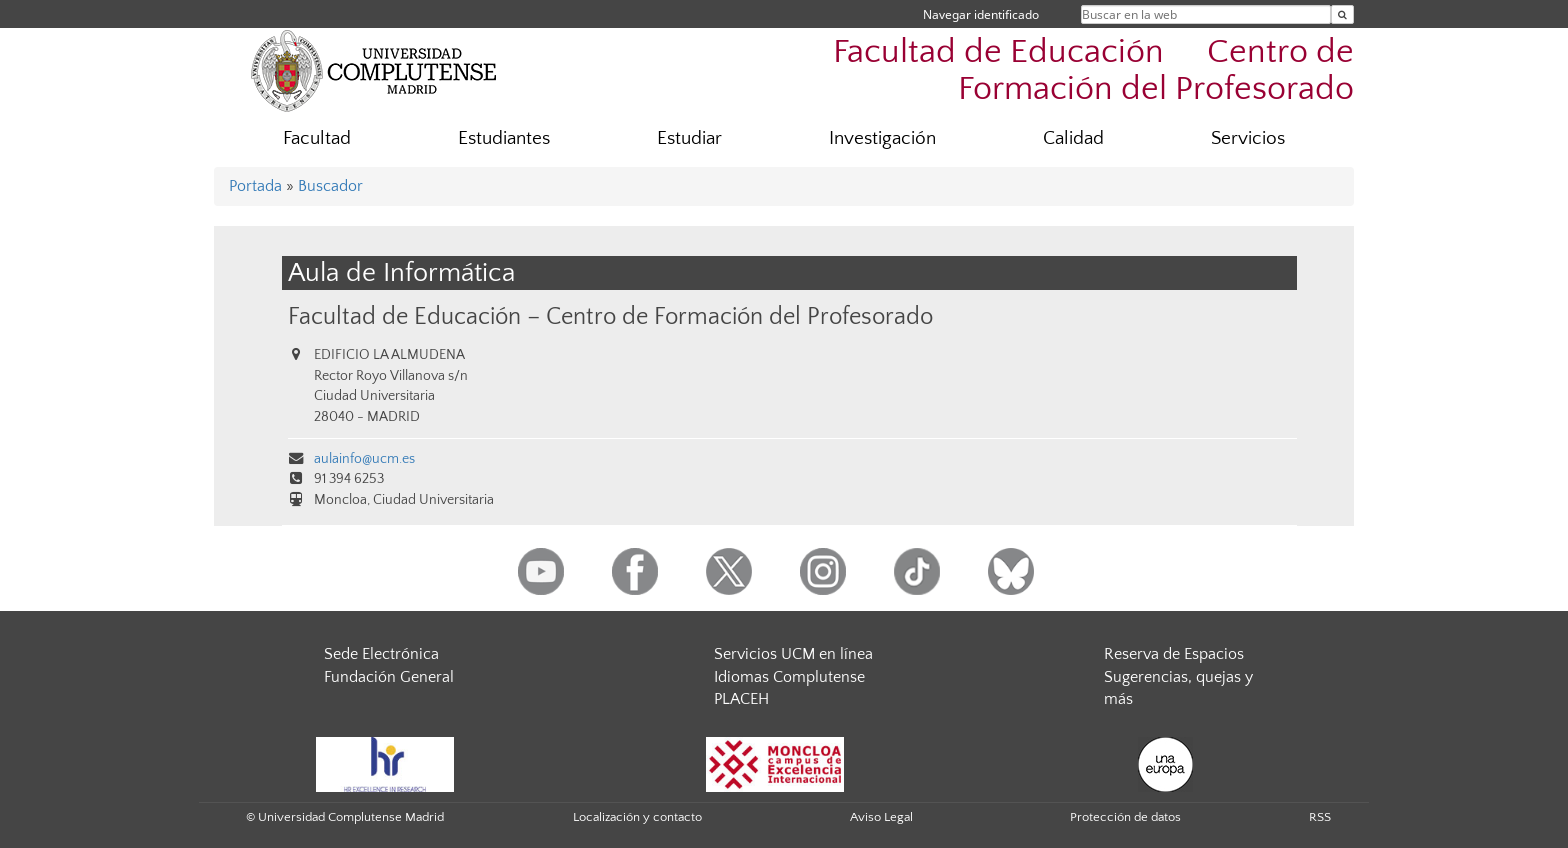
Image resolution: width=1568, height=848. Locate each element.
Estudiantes (504, 138)
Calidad (1073, 138)
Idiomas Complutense (789, 677)
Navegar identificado (981, 14)
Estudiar (689, 138)
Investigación (882, 138)
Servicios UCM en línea (793, 654)
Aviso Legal (881, 817)
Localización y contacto (637, 817)
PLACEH (741, 699)
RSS (1320, 817)
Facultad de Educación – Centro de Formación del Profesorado (610, 316)
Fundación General (389, 677)
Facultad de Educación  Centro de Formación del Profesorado (1093, 71)
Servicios (1248, 138)
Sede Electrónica (381, 654)
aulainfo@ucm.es (364, 459)
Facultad (317, 138)
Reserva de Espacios (1174, 654)
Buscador (330, 186)
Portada (255, 186)
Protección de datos (1125, 817)
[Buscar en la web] (1342, 14)
